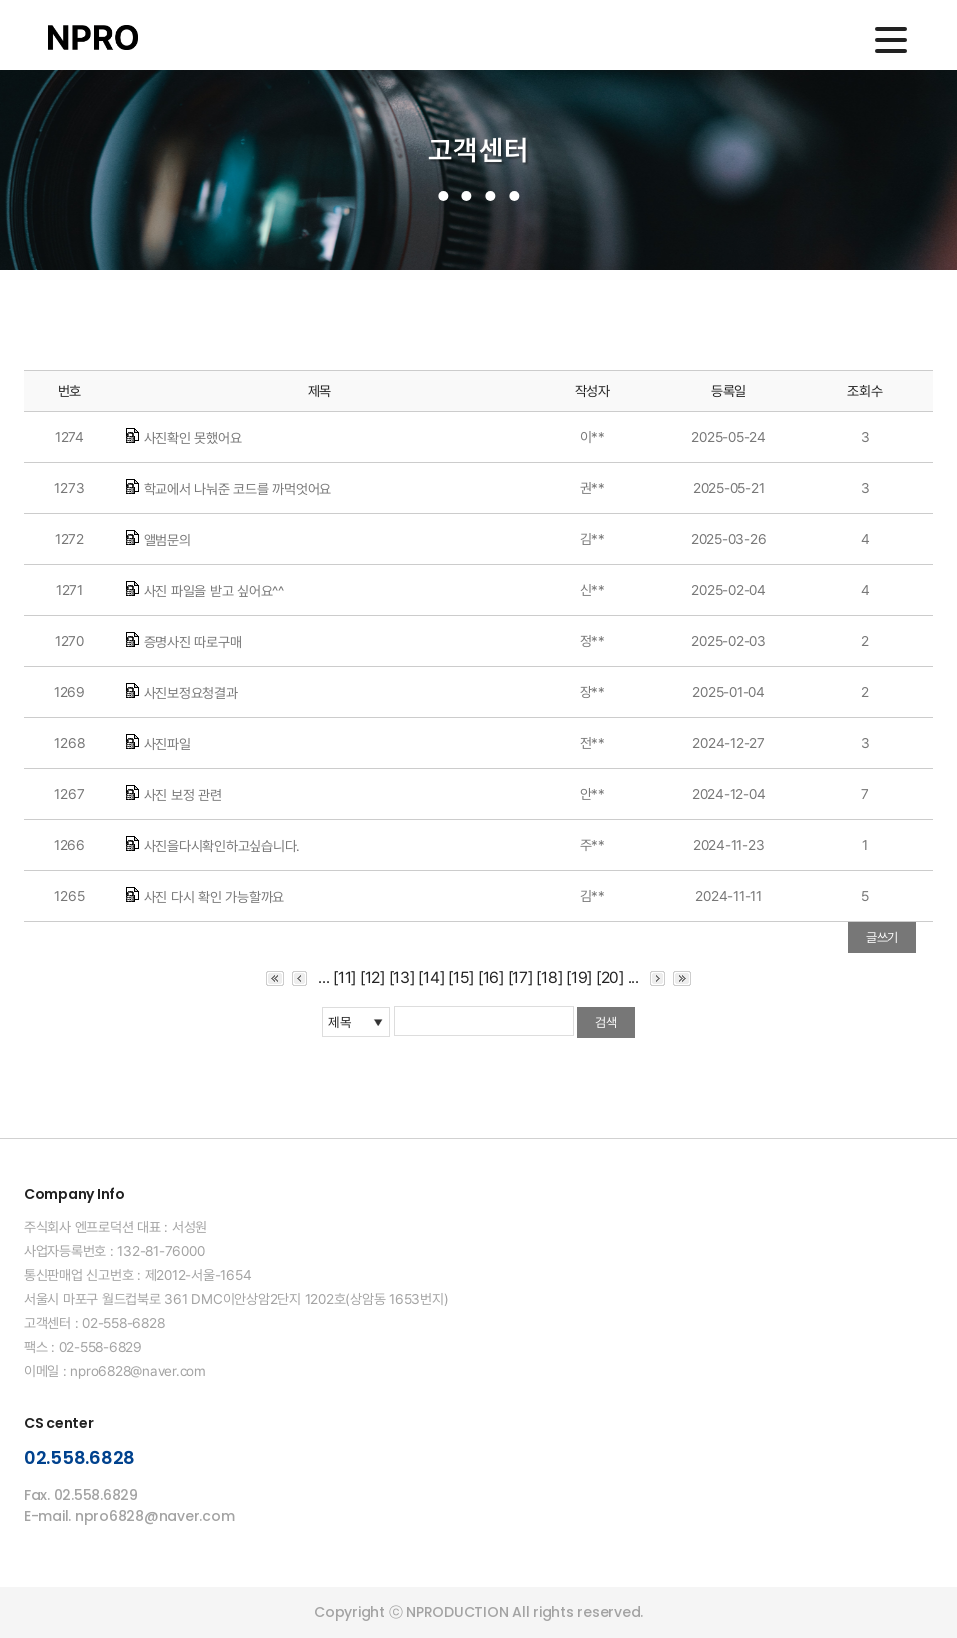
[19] (579, 977)
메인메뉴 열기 (891, 40)
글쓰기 (882, 937)
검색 (606, 1022)
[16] (491, 977)
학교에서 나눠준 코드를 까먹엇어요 (238, 489)
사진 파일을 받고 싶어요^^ (214, 591)
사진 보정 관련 (183, 795)
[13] (402, 977)
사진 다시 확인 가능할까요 (214, 897)
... (323, 977)
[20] (610, 977)
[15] (461, 977)
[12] (372, 977)
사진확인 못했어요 (193, 438)
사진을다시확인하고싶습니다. (222, 846)
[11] (344, 977)
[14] (431, 977)
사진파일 (167, 744)
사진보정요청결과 (191, 693)
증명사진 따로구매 (193, 642)
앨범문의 (167, 540)
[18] (549, 977)
